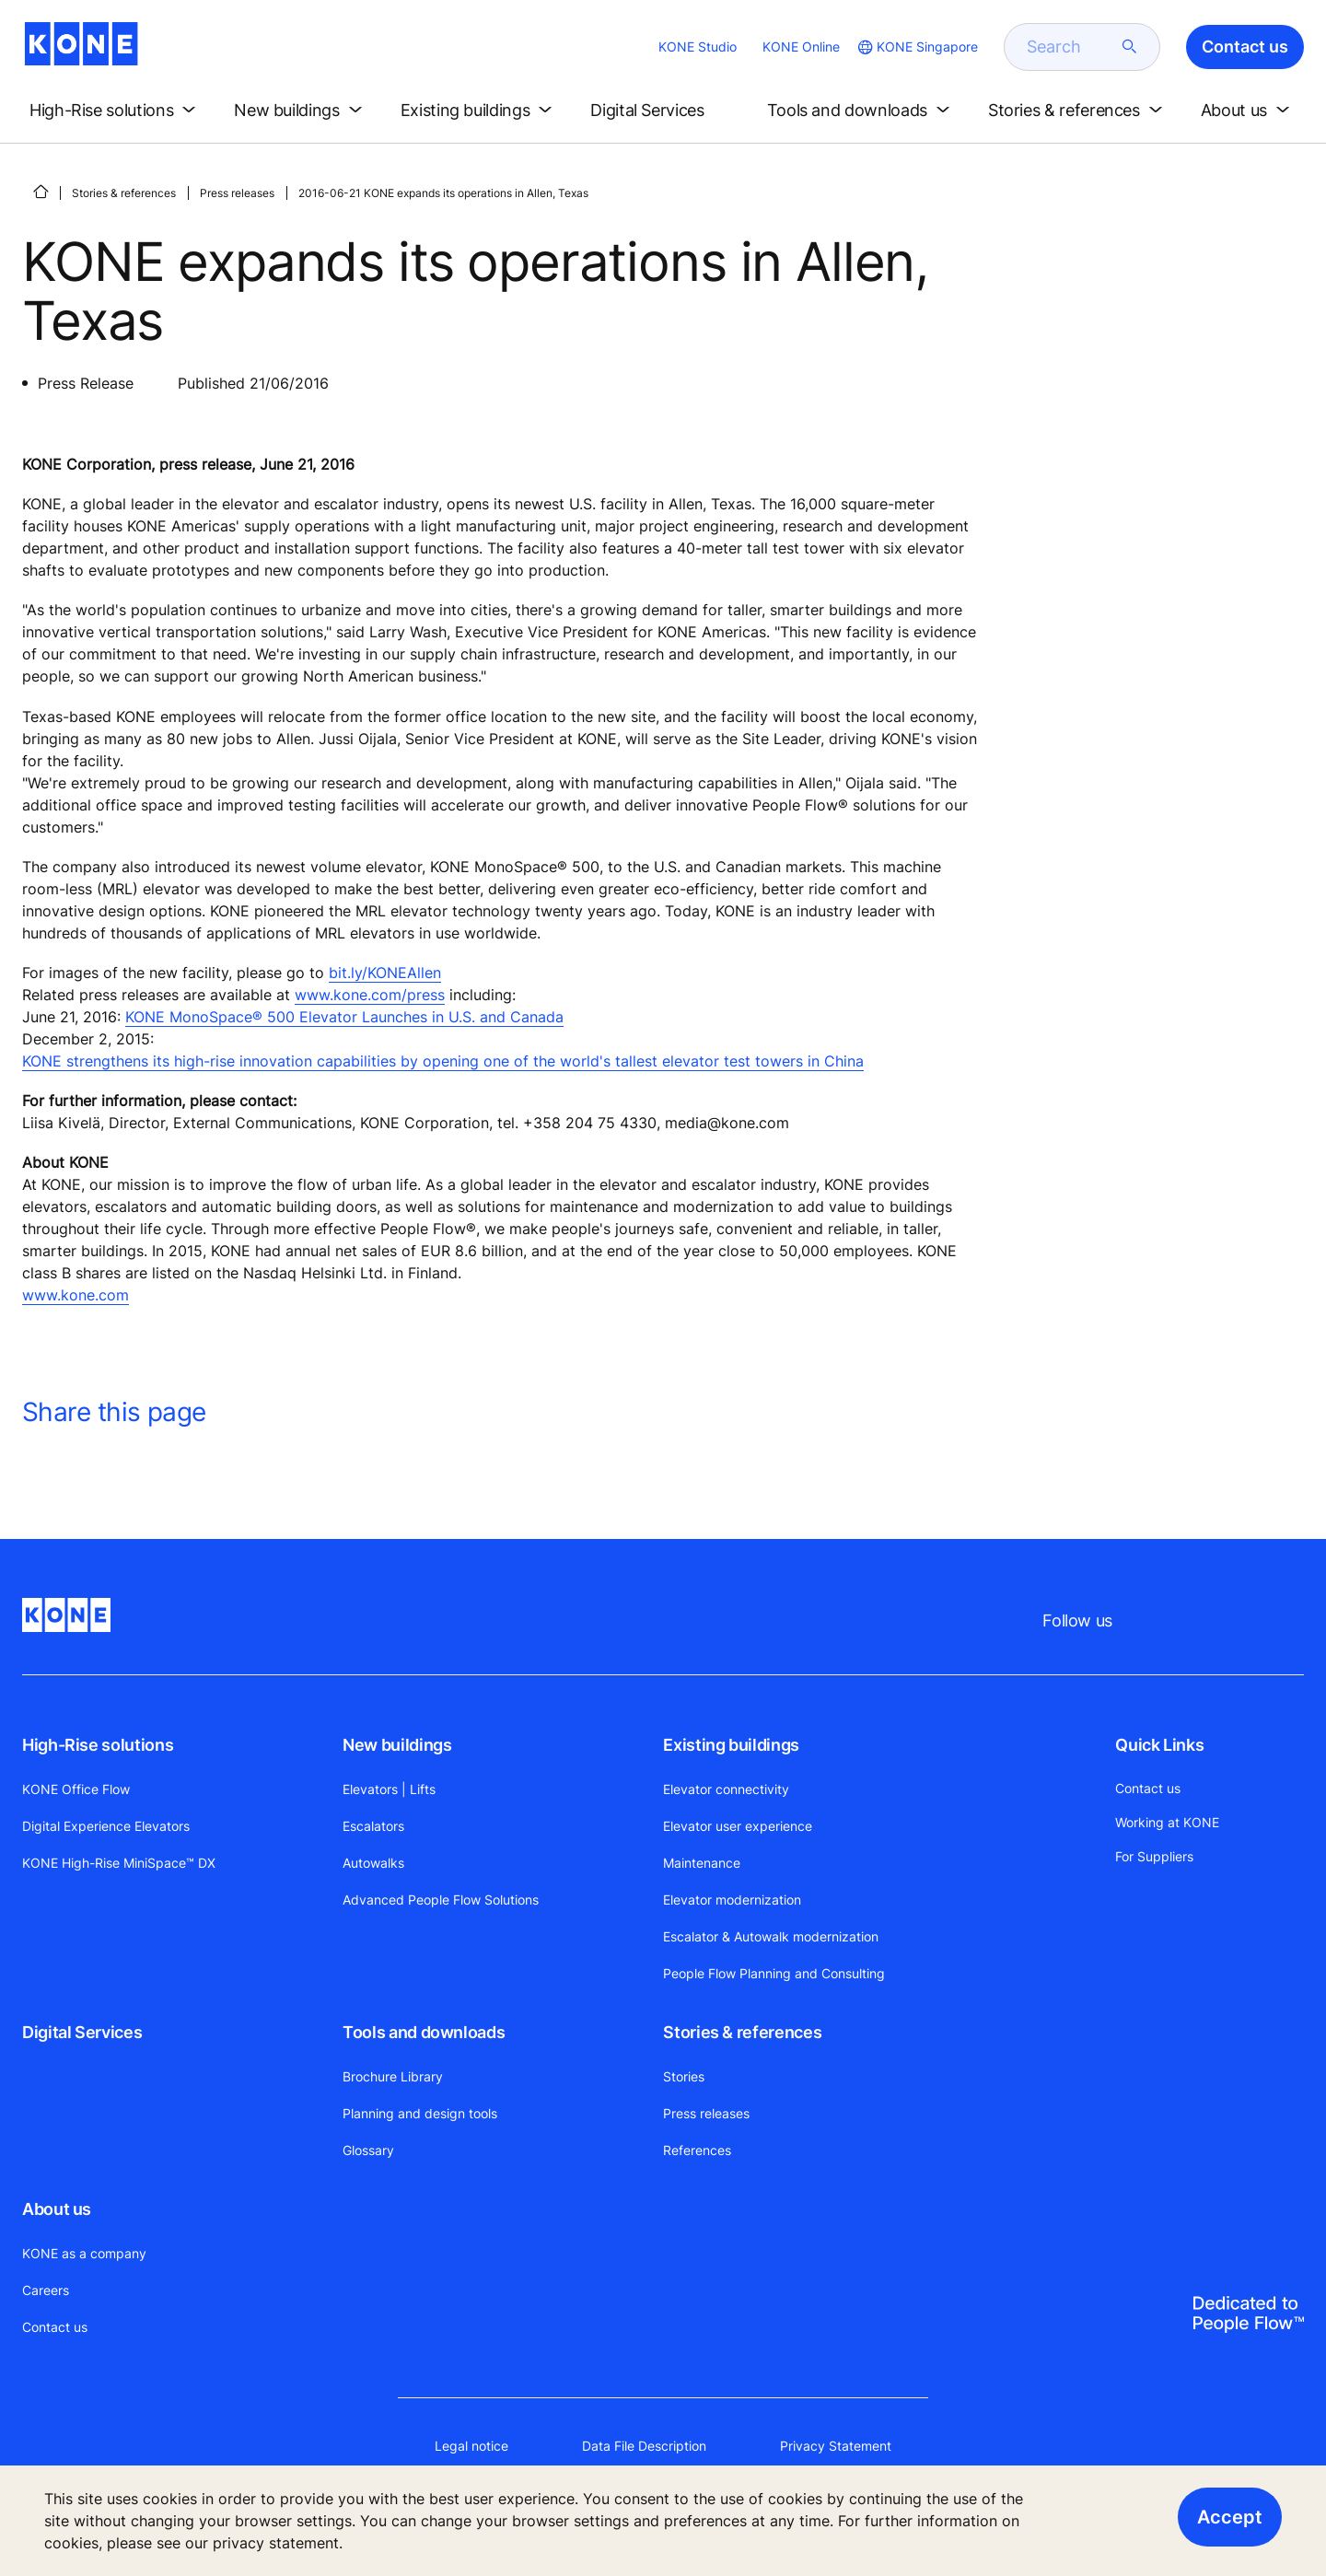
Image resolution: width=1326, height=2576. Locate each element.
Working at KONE (1167, 1822)
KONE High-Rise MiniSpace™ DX (118, 1863)
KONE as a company (84, 2253)
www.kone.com (75, 1295)
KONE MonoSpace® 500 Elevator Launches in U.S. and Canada (344, 1017)
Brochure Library (393, 2076)
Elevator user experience (737, 1826)
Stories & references (124, 193)
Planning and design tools (420, 2113)
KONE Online (801, 46)
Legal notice (471, 2446)
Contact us (54, 2327)
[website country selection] (916, 47)
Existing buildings (731, 1744)
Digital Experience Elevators (106, 1826)
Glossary (368, 2150)
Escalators (373, 1826)
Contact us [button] (1245, 46)
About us (56, 2209)
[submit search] (1130, 47)
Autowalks (373, 1863)
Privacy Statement (835, 2446)
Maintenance (701, 1863)
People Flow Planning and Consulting (774, 1973)
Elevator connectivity (726, 1789)
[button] (116, 110)
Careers (45, 2290)
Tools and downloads (424, 2032)
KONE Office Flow (76, 1789)
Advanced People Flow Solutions (441, 1899)
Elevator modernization (732, 1899)
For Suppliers (1154, 1856)
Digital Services (82, 2032)
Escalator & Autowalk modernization (770, 1936)
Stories (683, 2076)
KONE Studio (697, 46)
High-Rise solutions (97, 1744)
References (697, 2150)
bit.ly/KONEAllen (385, 972)
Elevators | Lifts (389, 1789)
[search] (1071, 47)
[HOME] (40, 192)
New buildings (397, 1744)
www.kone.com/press (370, 994)
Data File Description (644, 2446)
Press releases (237, 193)
